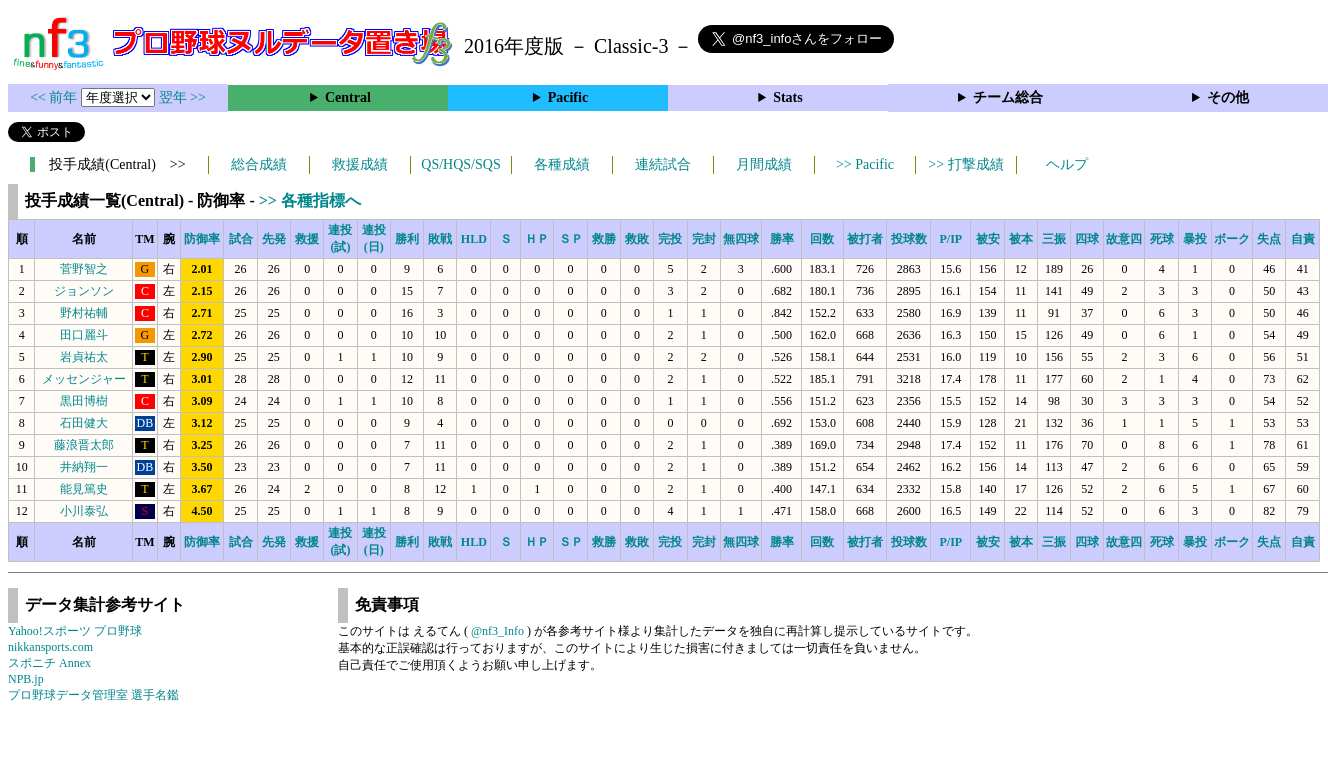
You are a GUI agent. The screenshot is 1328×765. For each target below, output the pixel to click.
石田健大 (84, 423)
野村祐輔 (84, 313)
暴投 (1195, 239)
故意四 (1124, 239)
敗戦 (440, 239)
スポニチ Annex (49, 663)
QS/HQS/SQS (460, 164)
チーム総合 (1008, 97)
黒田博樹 (84, 401)
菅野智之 (84, 269)
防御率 (202, 239)
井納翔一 (84, 467)
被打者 (865, 239)
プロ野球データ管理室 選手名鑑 (93, 695)
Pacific (568, 97)
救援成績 (360, 164)
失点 (1269, 239)
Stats (788, 97)
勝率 (782, 239)
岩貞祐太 (84, 357)
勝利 (407, 239)
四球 (1087, 239)
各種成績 (562, 164)
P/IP (950, 239)
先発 (274, 239)
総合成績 (259, 164)
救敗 (637, 239)
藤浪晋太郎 (84, 445)
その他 (1228, 97)
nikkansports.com (50, 647)
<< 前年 (55, 97)
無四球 (741, 239)
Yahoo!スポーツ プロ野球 (75, 631)
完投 (670, 239)
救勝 (604, 239)
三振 (1054, 239)
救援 (307, 239)
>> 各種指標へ (310, 200)
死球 (1162, 239)
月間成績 (764, 164)
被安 (988, 239)
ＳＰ (571, 239)
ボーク (1232, 239)
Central (348, 97)
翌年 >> (182, 97)
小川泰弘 (84, 511)
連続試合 (663, 164)
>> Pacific (865, 164)
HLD (474, 239)
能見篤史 (84, 489)
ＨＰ (537, 239)
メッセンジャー (84, 379)
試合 (241, 239)
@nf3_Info (497, 631)
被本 (1021, 239)
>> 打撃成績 (965, 164)
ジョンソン (84, 291)
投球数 (909, 239)
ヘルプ (1067, 164)
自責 (1303, 239)
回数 (822, 239)
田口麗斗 (84, 335)
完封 (704, 239)
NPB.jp (26, 679)
